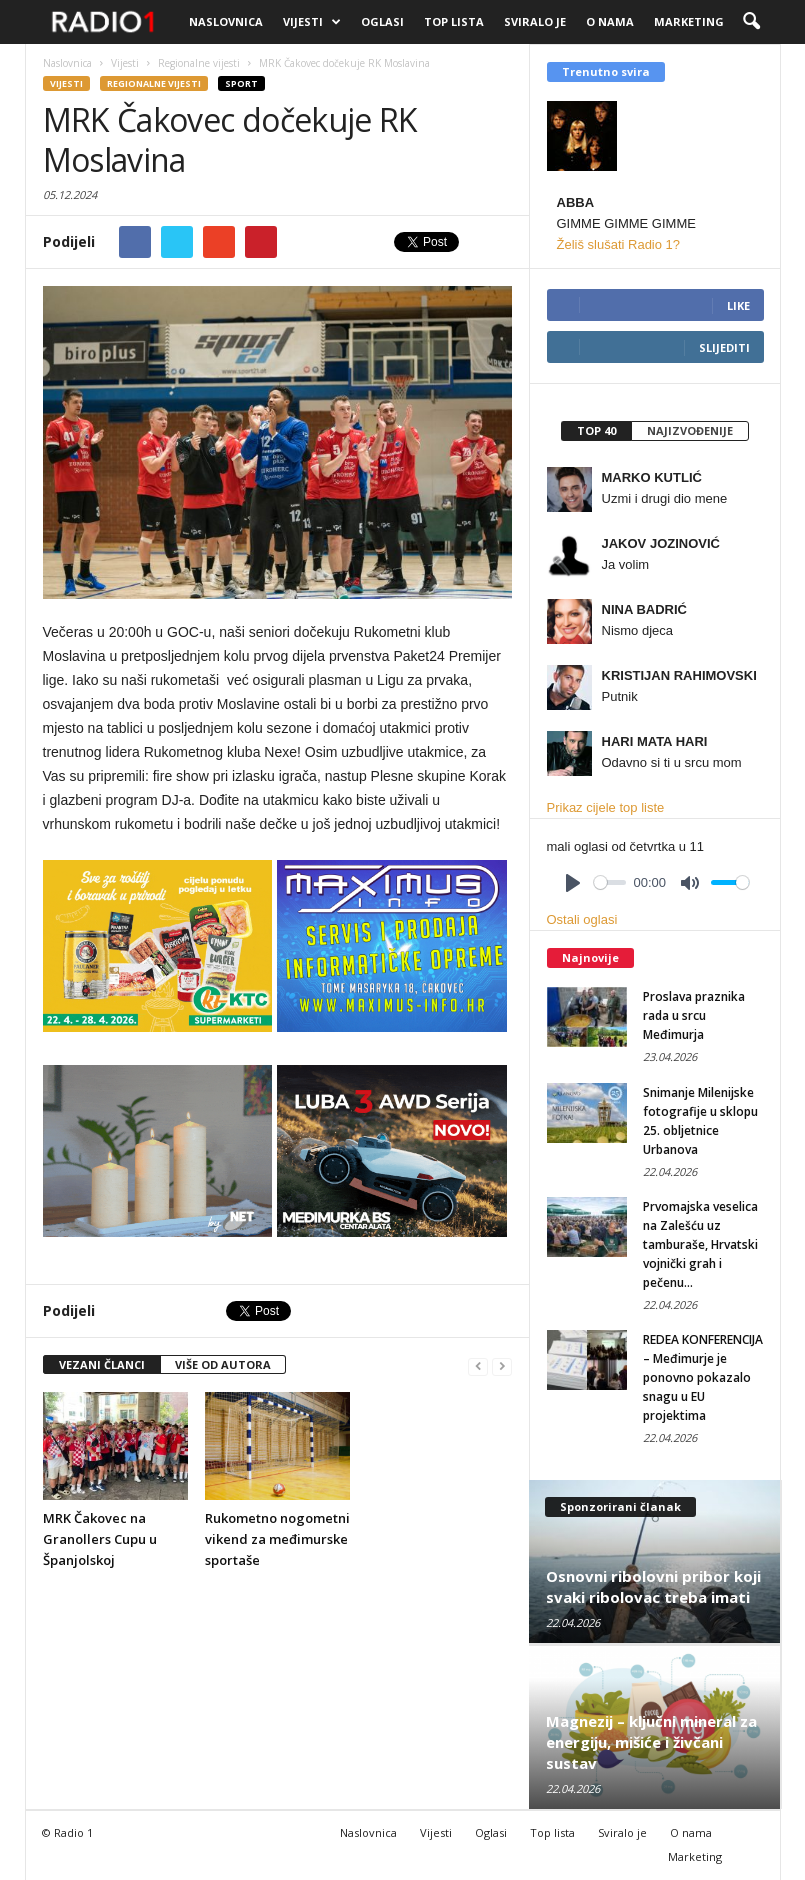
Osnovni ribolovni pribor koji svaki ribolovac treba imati (653, 1586)
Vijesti (312, 22)
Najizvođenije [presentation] (690, 430)
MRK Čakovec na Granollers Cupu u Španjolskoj (100, 1539)
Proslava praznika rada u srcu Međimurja (694, 1015)
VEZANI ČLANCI (102, 1364)
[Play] (573, 883)
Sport (241, 83)
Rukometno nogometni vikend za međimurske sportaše (277, 1539)
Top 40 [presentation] (596, 430)
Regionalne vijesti (154, 83)
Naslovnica (226, 21)
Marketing (689, 21)
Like (738, 305)
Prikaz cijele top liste (606, 807)
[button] (751, 22)
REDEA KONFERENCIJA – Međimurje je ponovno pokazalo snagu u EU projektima (703, 1377)
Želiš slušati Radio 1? (619, 244)
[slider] (610, 882)
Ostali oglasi (582, 919)
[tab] (596, 431)
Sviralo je (535, 21)
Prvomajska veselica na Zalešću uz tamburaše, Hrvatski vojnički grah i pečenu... (700, 1244)
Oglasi (382, 21)
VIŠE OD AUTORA (223, 1364)
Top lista (454, 21)
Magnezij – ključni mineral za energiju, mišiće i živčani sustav (651, 1742)
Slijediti (724, 347)
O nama (610, 21)
